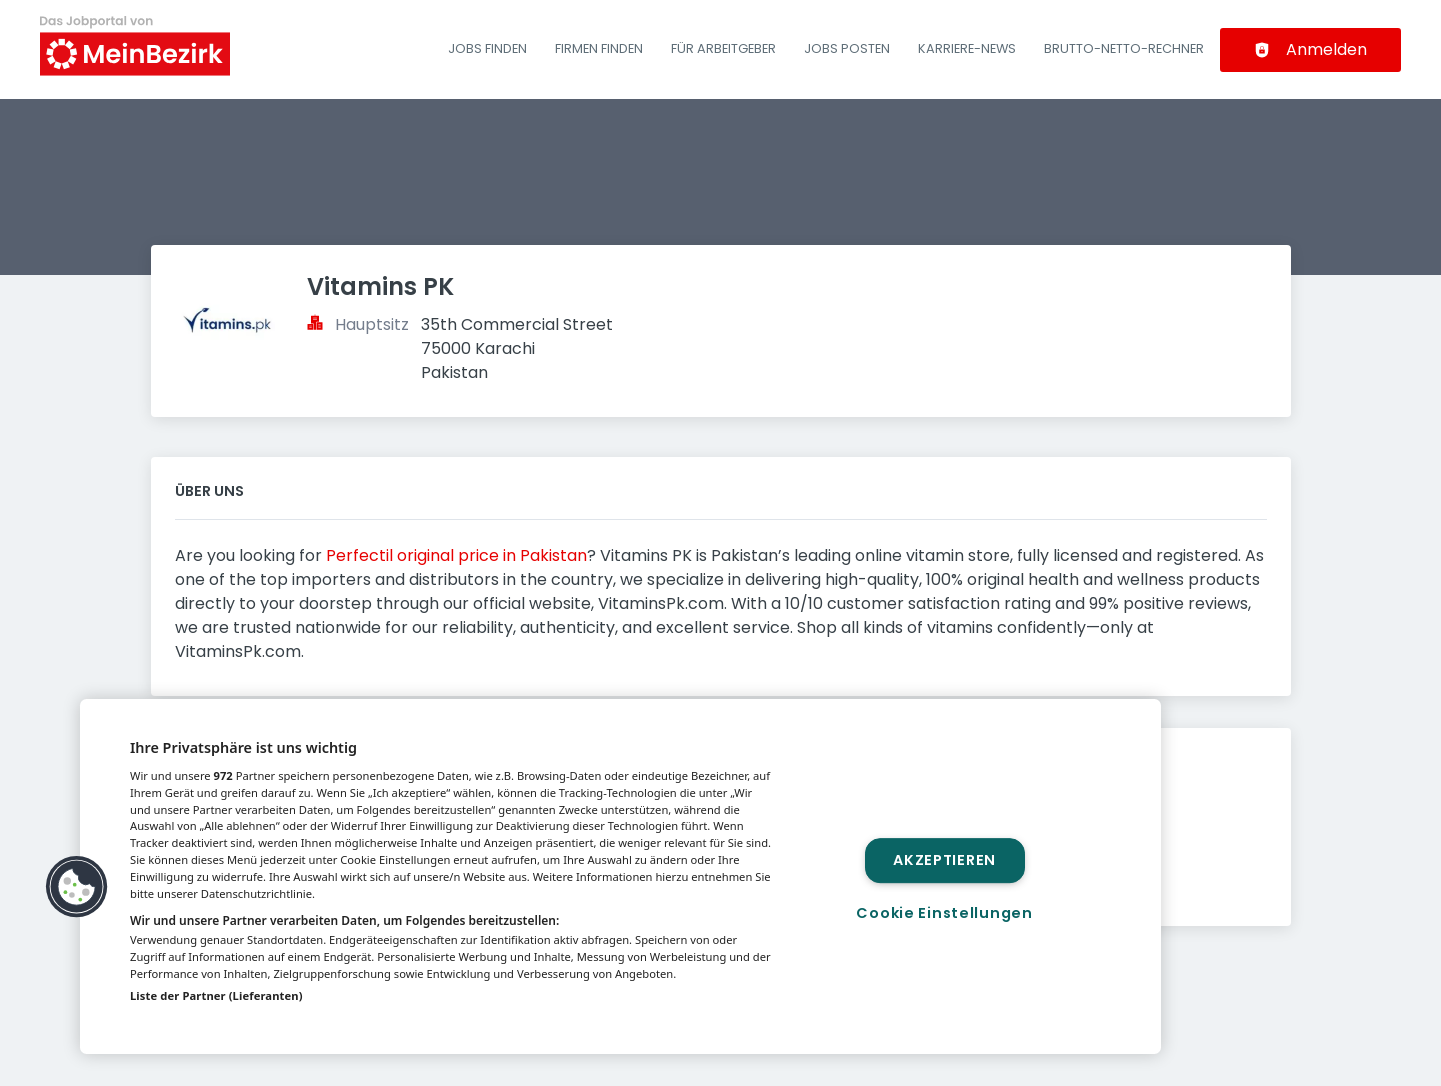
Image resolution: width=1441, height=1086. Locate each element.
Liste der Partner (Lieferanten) (216, 995)
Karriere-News (967, 48)
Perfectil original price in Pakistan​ (456, 555)
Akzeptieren (944, 860)
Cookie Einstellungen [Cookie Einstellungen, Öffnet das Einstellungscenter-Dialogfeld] (944, 913)
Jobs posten (847, 48)
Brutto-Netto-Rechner (1124, 48)
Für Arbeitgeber (723, 48)
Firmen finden (599, 48)
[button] (77, 887)
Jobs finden (487, 48)
